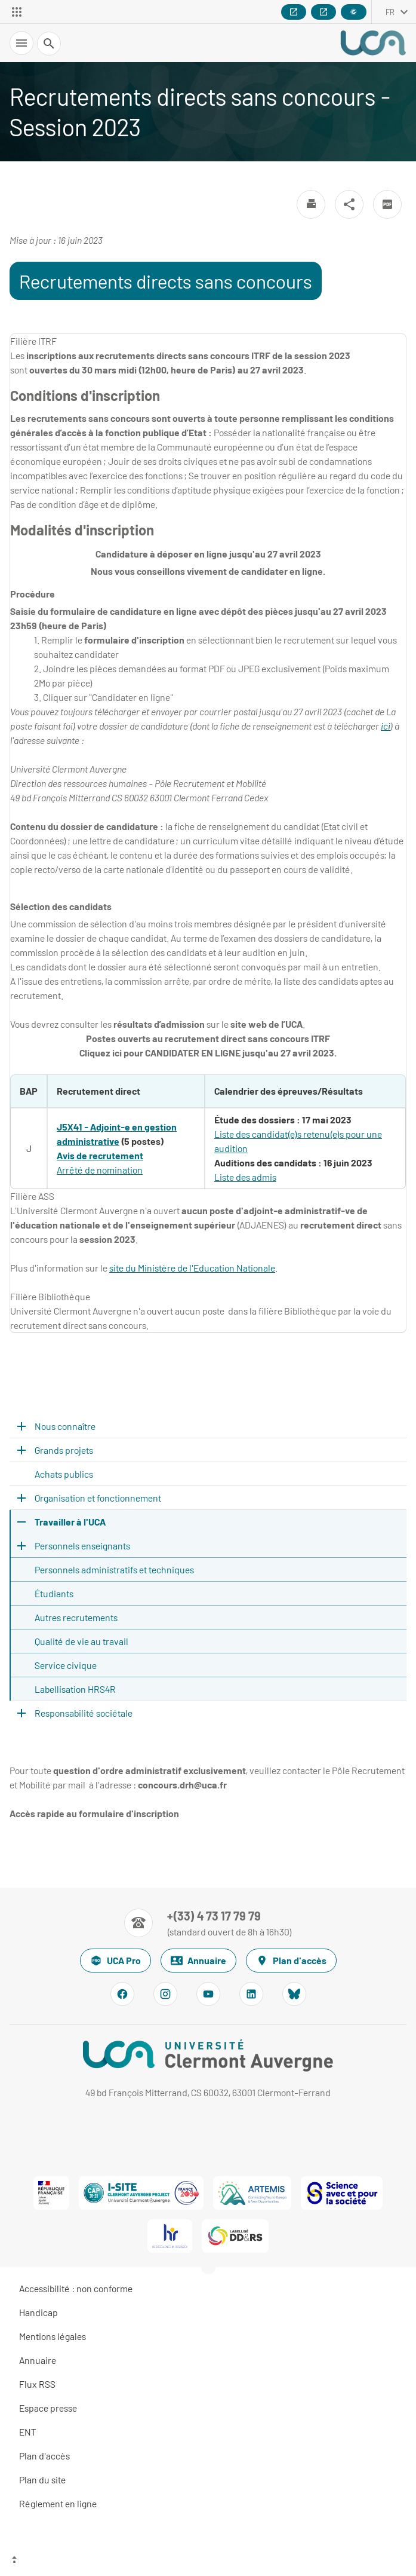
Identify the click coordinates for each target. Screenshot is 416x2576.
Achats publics (64, 1474)
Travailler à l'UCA (70, 1521)
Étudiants (54, 1593)
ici (385, 725)
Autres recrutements (76, 1617)
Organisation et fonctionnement (98, 1497)
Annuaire (198, 1961)
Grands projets (64, 1450)
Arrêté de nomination (100, 1169)
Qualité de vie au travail (81, 1641)
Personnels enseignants (82, 1545)
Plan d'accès (291, 1961)
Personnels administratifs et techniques (114, 1569)
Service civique (66, 1665)
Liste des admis (245, 1177)
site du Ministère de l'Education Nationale (192, 1267)
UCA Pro (115, 1961)
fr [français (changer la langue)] (390, 12)
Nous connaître (65, 1426)
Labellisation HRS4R (75, 1689)
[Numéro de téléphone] (208, 1923)
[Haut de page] (208, 2561)
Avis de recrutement (100, 1155)
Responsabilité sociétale (83, 1713)
